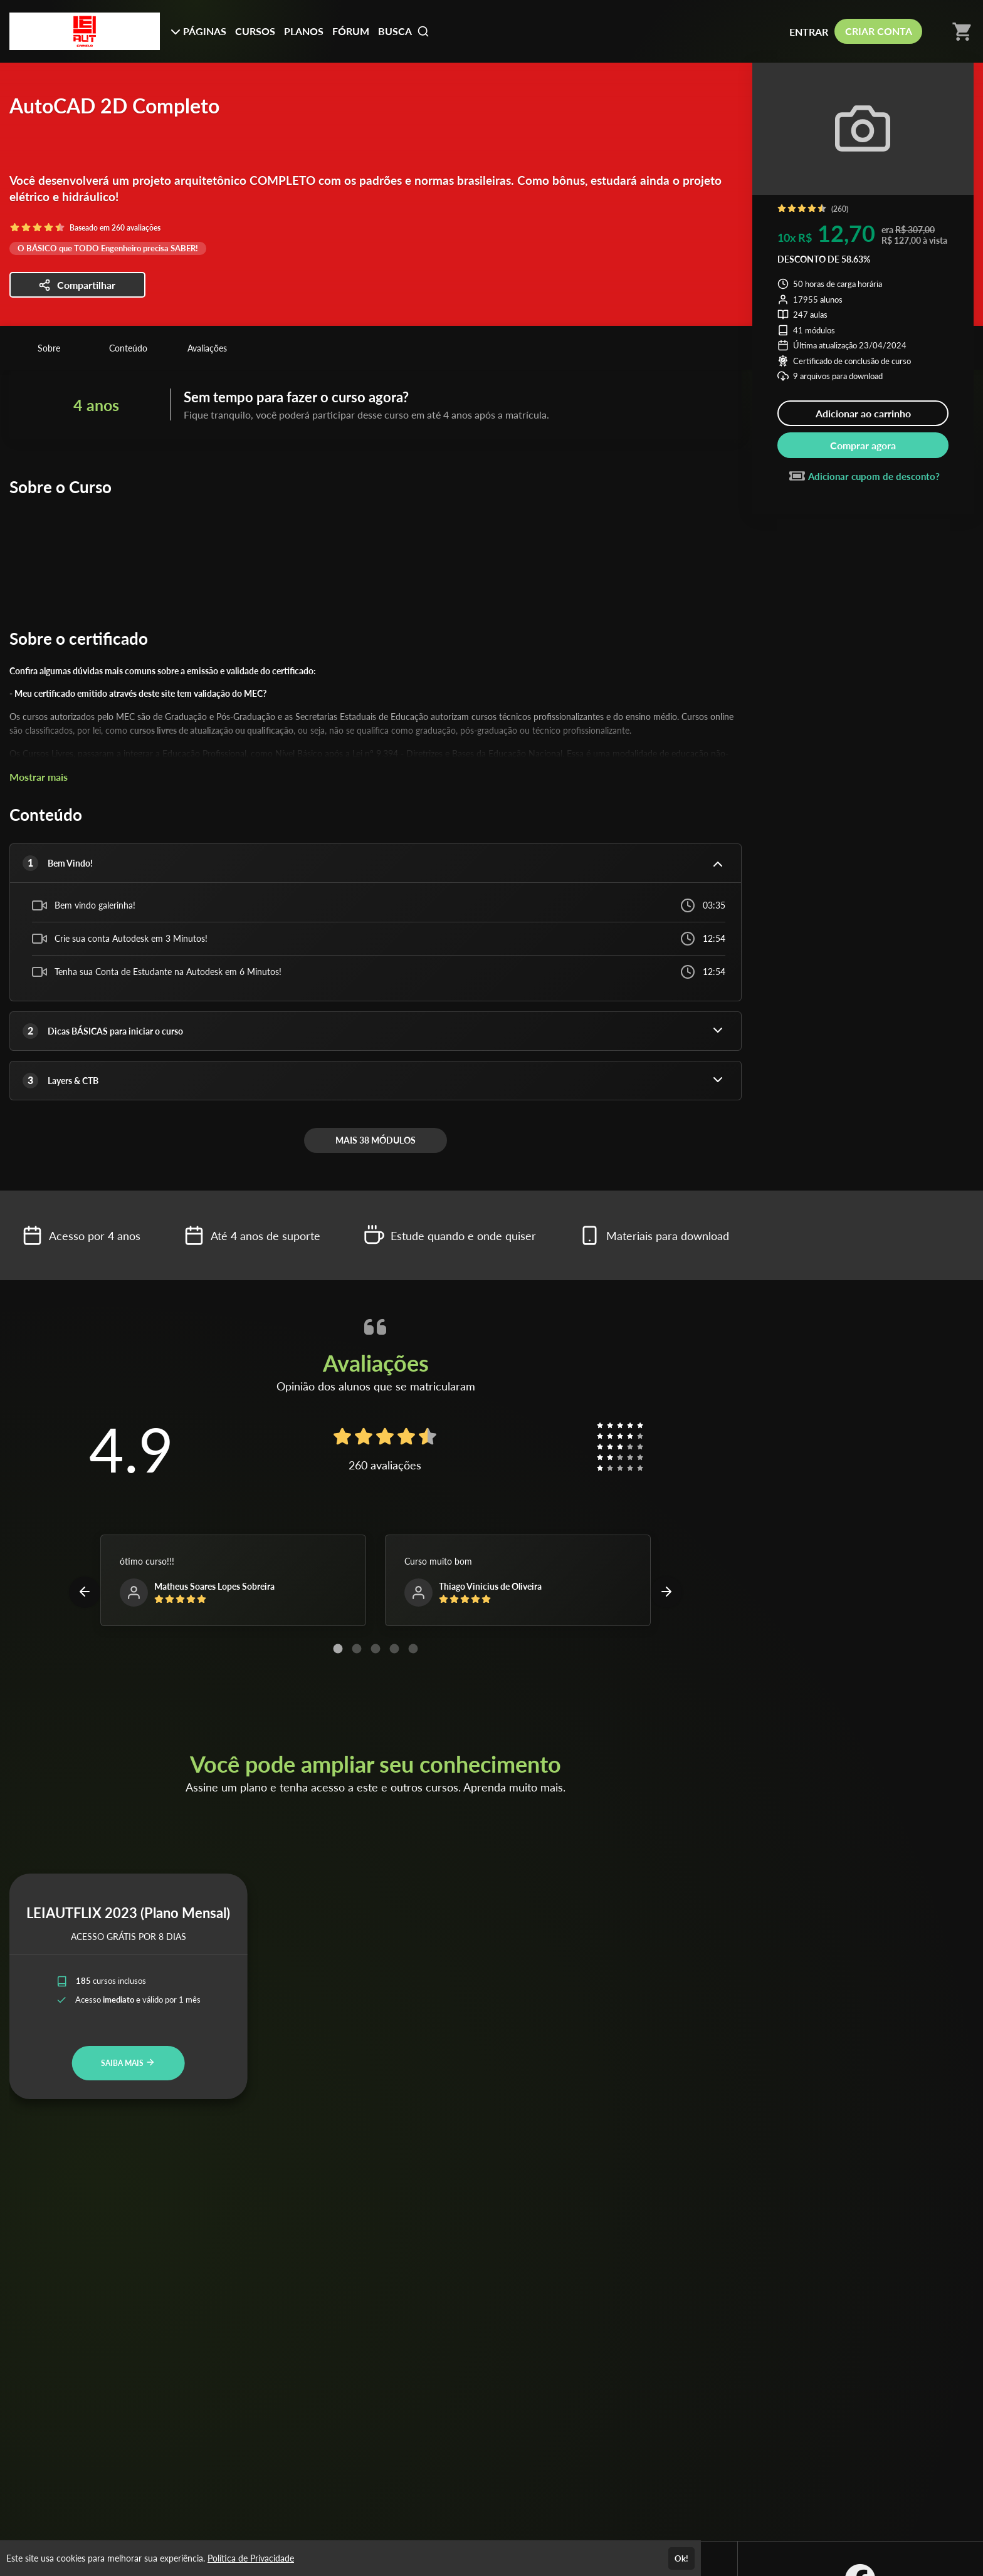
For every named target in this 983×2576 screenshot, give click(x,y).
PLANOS (303, 31)
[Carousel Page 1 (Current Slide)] (338, 1648)
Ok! (681, 2558)
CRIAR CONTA (878, 31)
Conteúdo (128, 348)
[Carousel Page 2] (356, 1648)
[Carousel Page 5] (413, 1648)
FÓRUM (350, 31)
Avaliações (207, 348)
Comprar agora (863, 445)
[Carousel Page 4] (394, 1648)
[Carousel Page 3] (375, 1648)
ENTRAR (808, 32)
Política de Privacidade (251, 2558)
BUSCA (403, 31)
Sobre (49, 348)
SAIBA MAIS (128, 2062)
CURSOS (255, 31)
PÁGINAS (198, 31)
